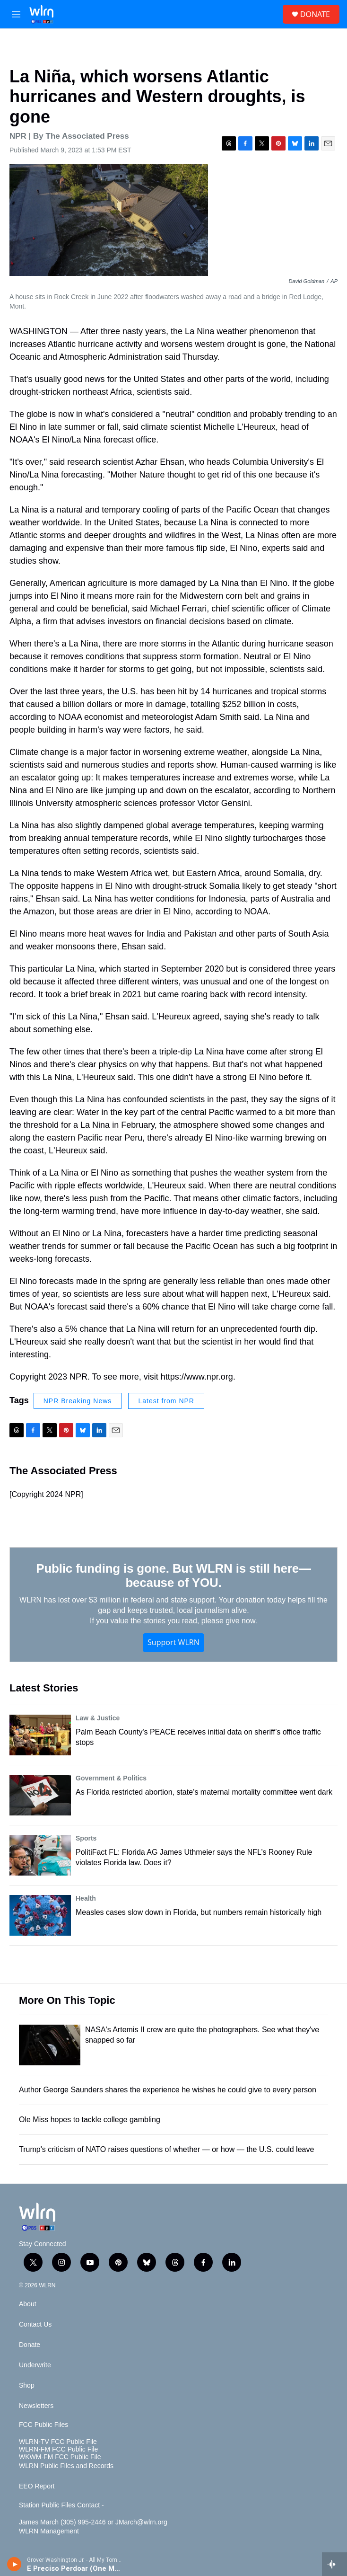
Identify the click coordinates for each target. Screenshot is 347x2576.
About (27, 2304)
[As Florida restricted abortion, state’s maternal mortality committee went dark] (40, 1795)
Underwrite (35, 2365)
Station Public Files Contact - (61, 2505)
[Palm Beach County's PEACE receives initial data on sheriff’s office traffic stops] (40, 1735)
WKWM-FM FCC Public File (60, 2457)
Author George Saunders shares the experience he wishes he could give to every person (167, 2090)
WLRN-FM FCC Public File (58, 2449)
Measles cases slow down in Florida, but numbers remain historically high (198, 1912)
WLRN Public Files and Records (66, 2466)
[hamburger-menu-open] (16, 14)
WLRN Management (49, 2531)
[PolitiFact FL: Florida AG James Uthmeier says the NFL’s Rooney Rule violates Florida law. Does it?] (40, 1855)
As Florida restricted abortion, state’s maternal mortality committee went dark (204, 1792)
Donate (29, 2344)
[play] (14, 2564)
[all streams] (334, 2564)
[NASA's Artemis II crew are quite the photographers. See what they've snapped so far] (49, 2045)
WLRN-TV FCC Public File (58, 2441)
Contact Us (35, 2324)
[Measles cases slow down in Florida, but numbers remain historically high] (40, 1915)
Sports (86, 1838)
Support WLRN (173, 1642)
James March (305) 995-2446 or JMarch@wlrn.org (93, 2522)
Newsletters (36, 2405)
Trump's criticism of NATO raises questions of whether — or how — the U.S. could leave (166, 2149)
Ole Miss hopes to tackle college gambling (89, 2120)
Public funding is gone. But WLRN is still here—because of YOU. (173, 1575)
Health (86, 1898)
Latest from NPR (166, 1401)
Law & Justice (98, 1718)
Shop (27, 2385)
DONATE (315, 14)
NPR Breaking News (77, 1401)
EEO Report (36, 2486)
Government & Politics (111, 1778)
